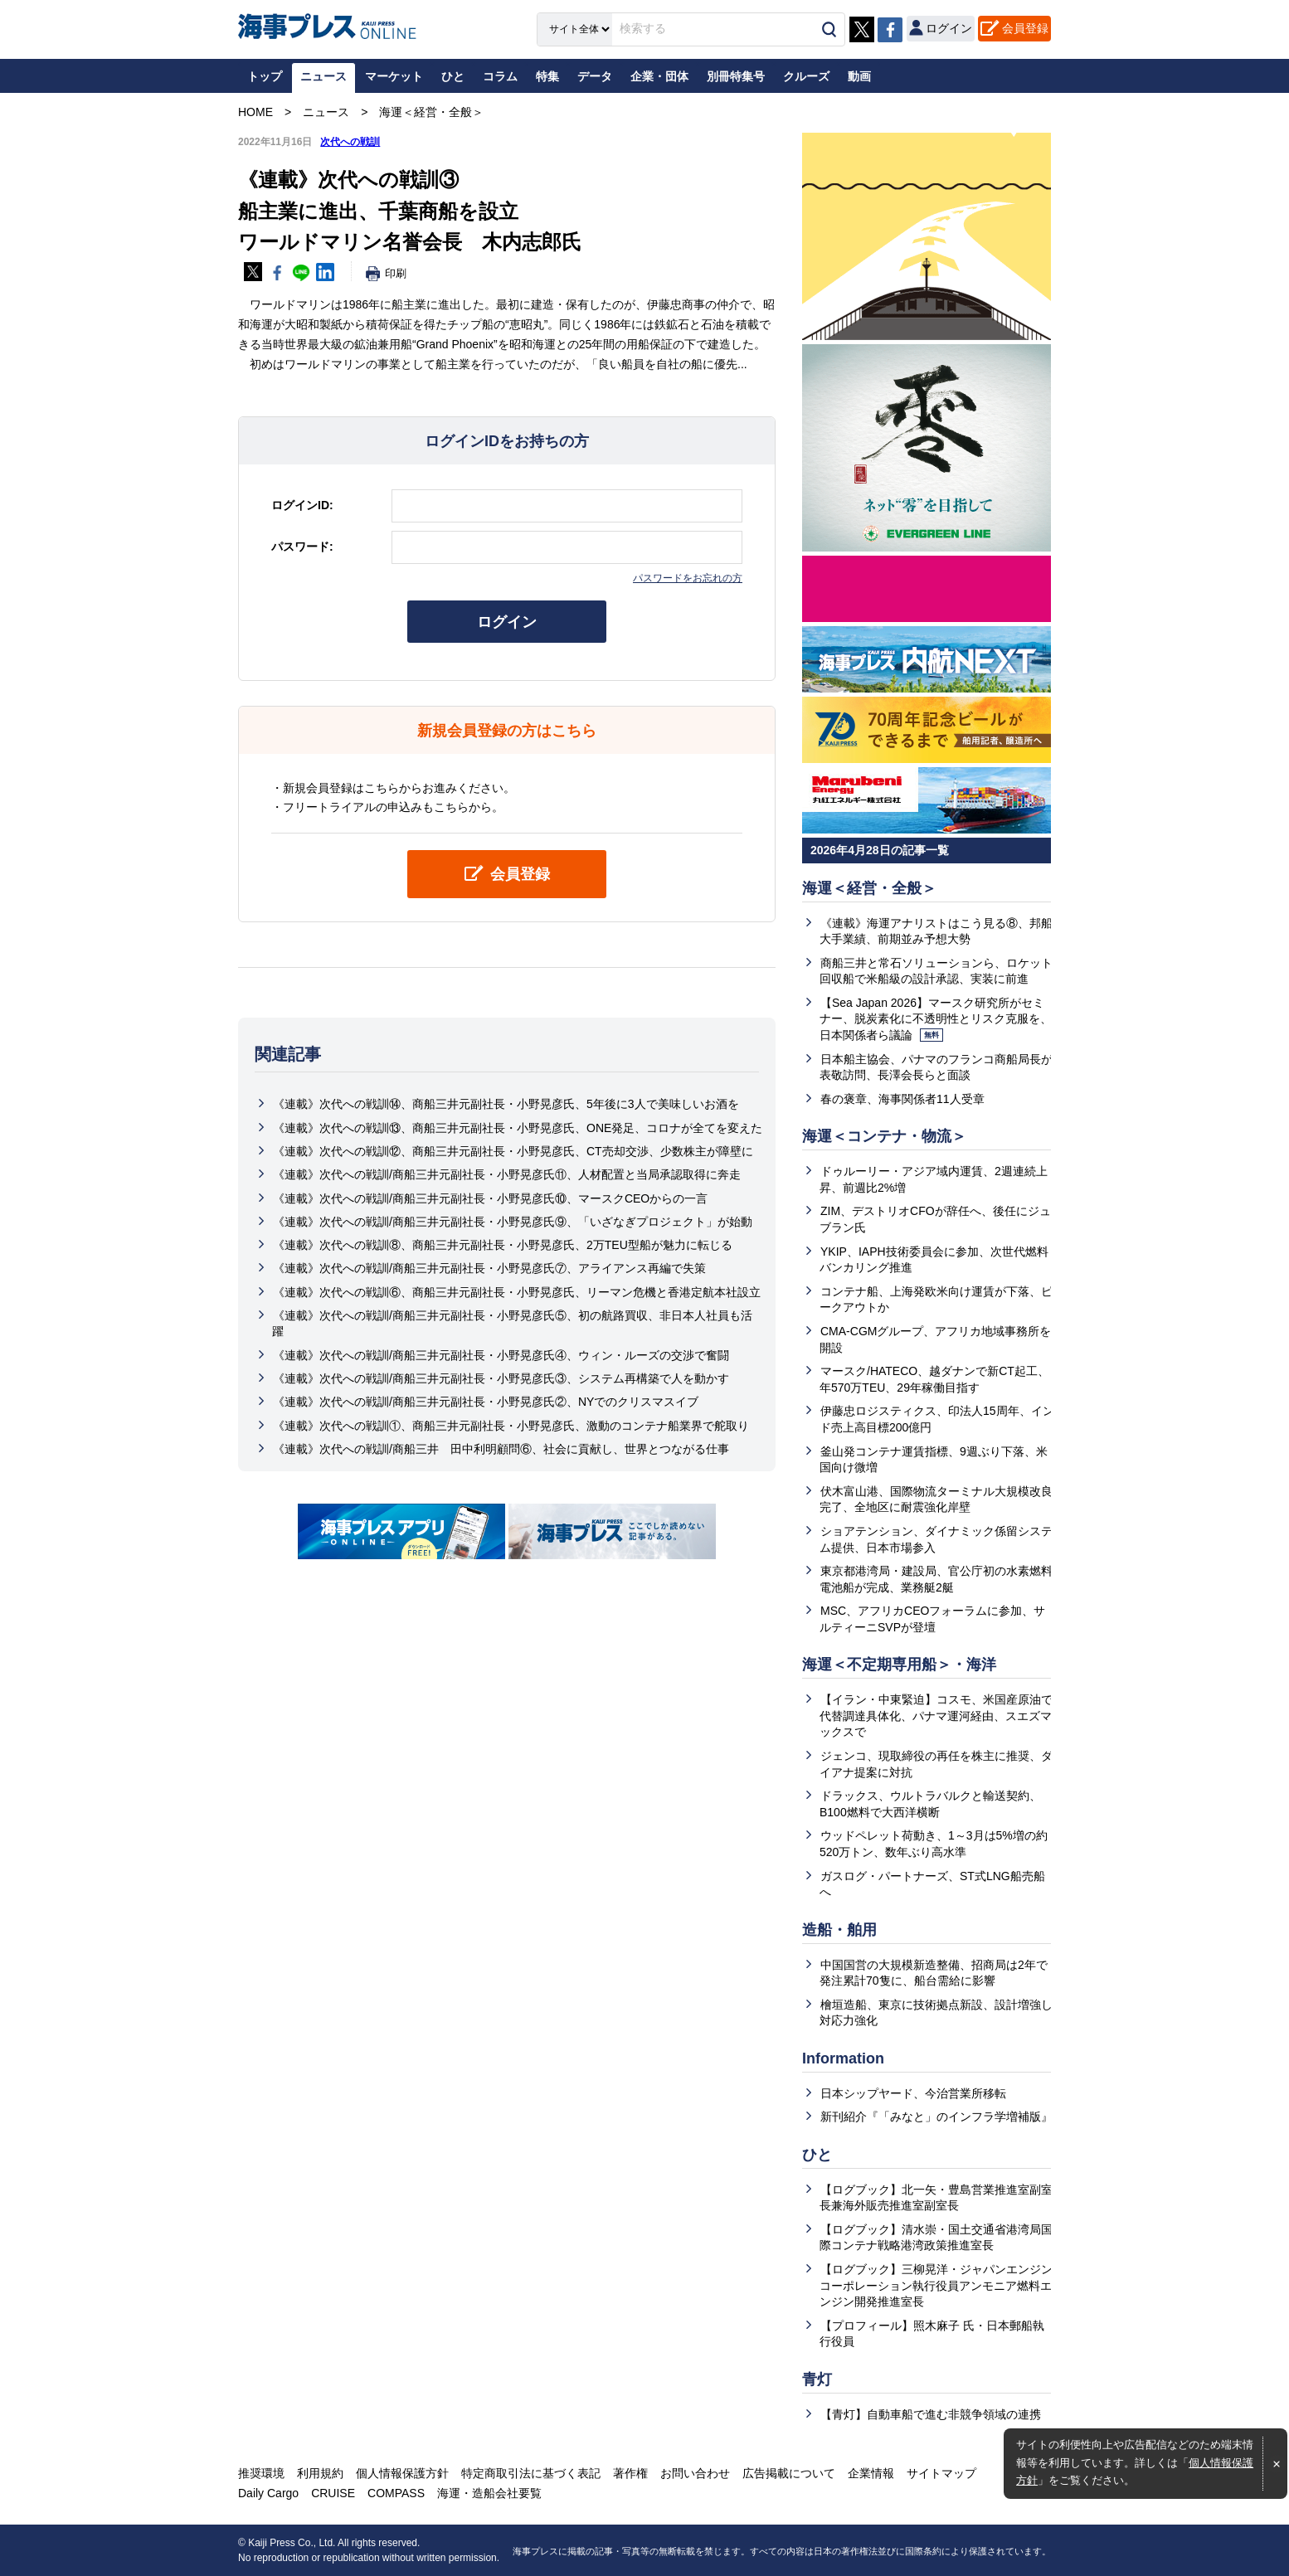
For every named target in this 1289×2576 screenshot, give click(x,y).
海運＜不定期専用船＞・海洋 (899, 1664)
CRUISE (333, 2493)
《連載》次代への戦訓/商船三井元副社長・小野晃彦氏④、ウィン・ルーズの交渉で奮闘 (501, 1355)
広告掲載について (788, 2473)
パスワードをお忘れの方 (687, 578)
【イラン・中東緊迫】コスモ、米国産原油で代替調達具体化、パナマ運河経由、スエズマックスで (936, 1715)
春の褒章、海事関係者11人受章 (902, 1099)
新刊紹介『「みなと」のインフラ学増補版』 (936, 2116)
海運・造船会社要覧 (489, 2493)
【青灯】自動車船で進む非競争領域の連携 (930, 2414)
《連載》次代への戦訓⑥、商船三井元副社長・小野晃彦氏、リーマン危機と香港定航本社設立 (517, 1292)
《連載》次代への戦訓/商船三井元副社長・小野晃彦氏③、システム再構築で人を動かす (501, 1378)
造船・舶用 (839, 1930)
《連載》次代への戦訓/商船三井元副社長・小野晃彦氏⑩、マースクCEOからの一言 (490, 1198)
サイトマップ (941, 2473)
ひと (817, 2154)
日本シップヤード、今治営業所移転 (913, 2093)
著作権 (630, 2473)
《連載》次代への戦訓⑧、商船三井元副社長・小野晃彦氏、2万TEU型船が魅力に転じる (502, 1245)
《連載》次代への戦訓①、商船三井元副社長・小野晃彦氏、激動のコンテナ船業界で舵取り (511, 1425)
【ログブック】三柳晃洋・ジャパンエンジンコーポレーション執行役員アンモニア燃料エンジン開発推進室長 (936, 2285)
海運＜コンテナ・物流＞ (884, 1136)
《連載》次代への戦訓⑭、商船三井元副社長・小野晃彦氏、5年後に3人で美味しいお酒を (506, 1104)
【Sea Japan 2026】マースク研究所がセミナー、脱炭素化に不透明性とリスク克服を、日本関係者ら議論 (936, 1019)
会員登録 (1025, 28)
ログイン (507, 622)
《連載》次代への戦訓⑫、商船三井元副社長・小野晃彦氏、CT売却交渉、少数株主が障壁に (513, 1151)
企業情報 (871, 2473)
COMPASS (396, 2493)
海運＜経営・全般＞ (869, 888)
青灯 (817, 2379)
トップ (264, 76)
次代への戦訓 (350, 142)
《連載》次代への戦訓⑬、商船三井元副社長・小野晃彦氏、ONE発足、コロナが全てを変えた (517, 1128)
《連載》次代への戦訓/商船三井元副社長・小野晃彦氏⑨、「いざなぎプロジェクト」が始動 (512, 1221)
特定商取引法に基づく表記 (531, 2473)
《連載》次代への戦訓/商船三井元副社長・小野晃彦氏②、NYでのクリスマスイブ (485, 1401)
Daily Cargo (268, 2493)
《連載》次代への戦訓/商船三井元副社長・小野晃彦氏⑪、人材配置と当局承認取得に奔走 (507, 1174)
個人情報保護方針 (402, 2473)
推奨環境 (261, 2473)
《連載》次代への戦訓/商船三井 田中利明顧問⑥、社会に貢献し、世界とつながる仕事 (501, 1449)
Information (843, 2058)
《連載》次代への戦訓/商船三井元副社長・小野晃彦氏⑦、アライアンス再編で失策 (489, 1268)
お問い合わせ (695, 2473)
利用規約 (320, 2473)
